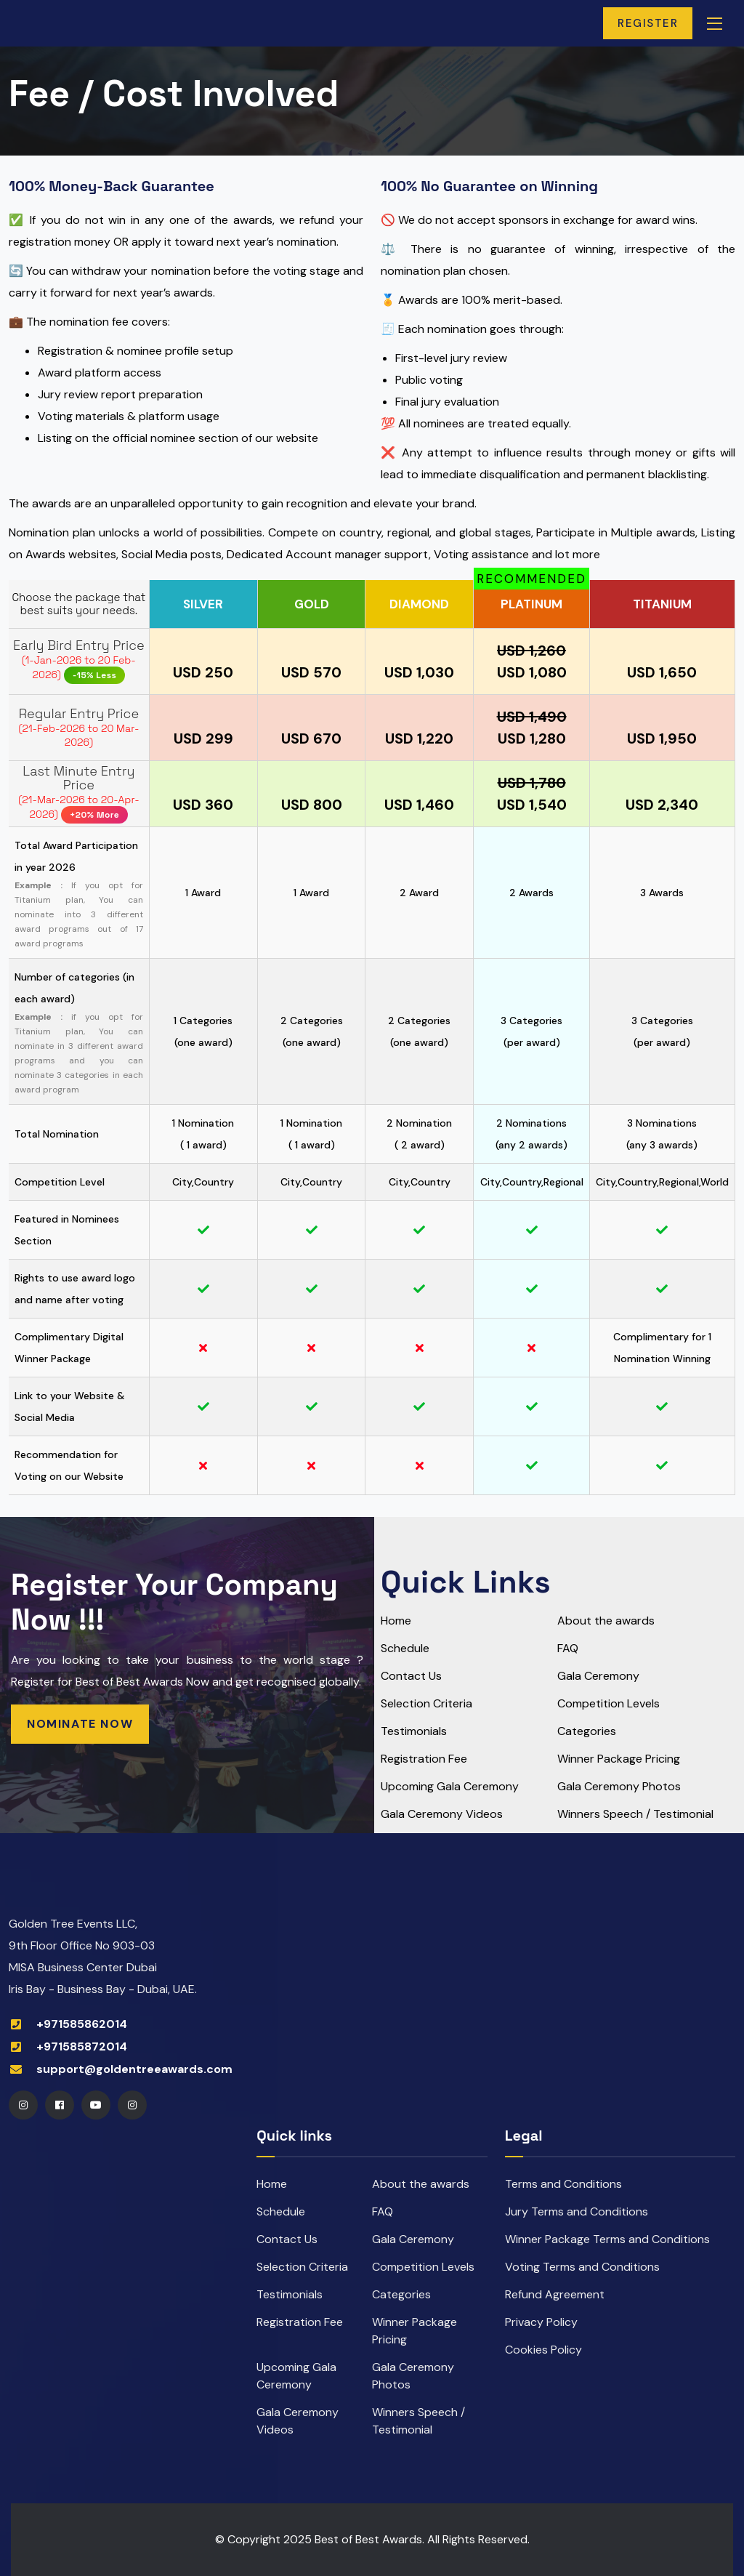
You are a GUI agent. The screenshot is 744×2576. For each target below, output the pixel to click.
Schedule (405, 1648)
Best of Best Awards (368, 2539)
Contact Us (411, 1675)
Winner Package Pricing (618, 1758)
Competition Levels (608, 1703)
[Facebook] (59, 2105)
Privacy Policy (541, 2322)
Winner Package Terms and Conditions (607, 2239)
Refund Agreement (554, 2294)
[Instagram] (23, 2105)
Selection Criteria (426, 1703)
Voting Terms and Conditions (582, 2266)
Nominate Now (80, 1723)
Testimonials (414, 1731)
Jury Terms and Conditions (576, 2211)
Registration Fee (424, 1758)
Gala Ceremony (598, 1675)
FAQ (567, 1648)
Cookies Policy (543, 2349)
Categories (586, 1731)
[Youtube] (95, 2105)
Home (396, 1620)
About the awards (606, 1620)
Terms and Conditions (563, 2183)
